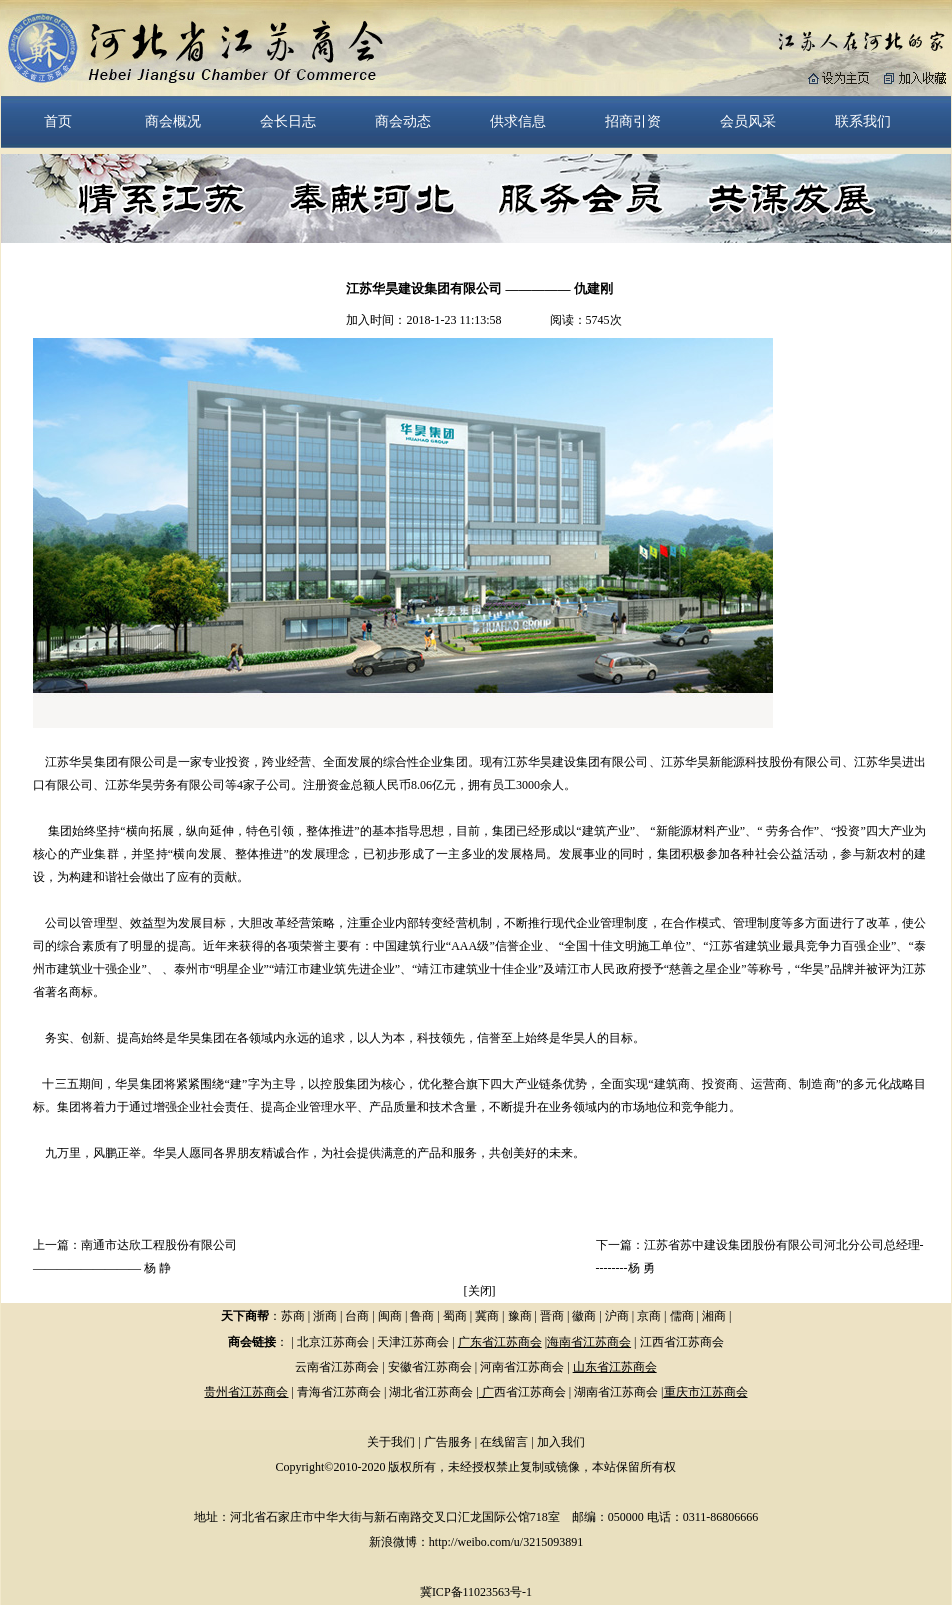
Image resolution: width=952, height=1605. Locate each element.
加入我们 (561, 1442)
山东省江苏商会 (615, 1367)
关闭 (480, 1291)
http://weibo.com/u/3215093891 (506, 1542)
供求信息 (518, 121)
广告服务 (448, 1442)
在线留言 (504, 1442)
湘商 (714, 1316)
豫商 (520, 1316)
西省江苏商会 (530, 1392)
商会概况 (173, 121)
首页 (58, 121)
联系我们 (863, 121)
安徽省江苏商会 (430, 1367)
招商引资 (633, 121)
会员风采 (748, 121)
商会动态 (403, 121)
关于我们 (391, 1442)
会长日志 (288, 121)
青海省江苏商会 (339, 1392)
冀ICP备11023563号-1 (476, 1592)
